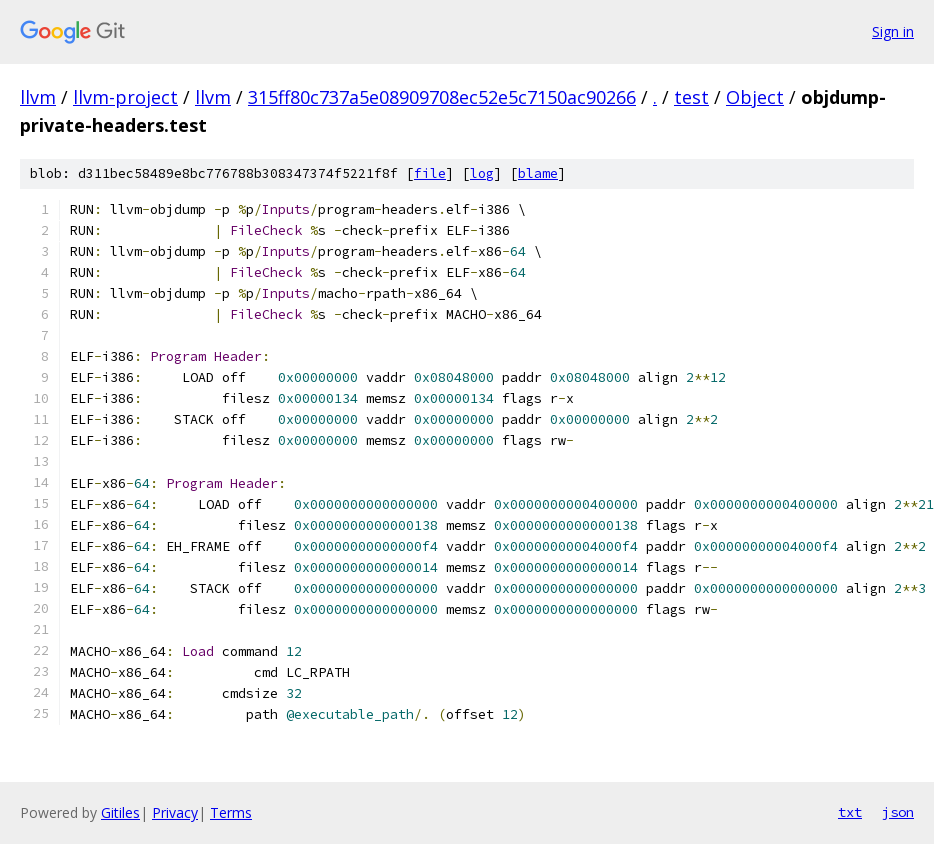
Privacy (175, 812)
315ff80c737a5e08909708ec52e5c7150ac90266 (442, 97)
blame (538, 173)
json (898, 812)
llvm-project (125, 97)
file (430, 173)
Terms (231, 812)
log (482, 173)
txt (850, 812)
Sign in (893, 31)
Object (755, 97)
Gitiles (120, 812)
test (691, 97)
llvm (38, 97)
